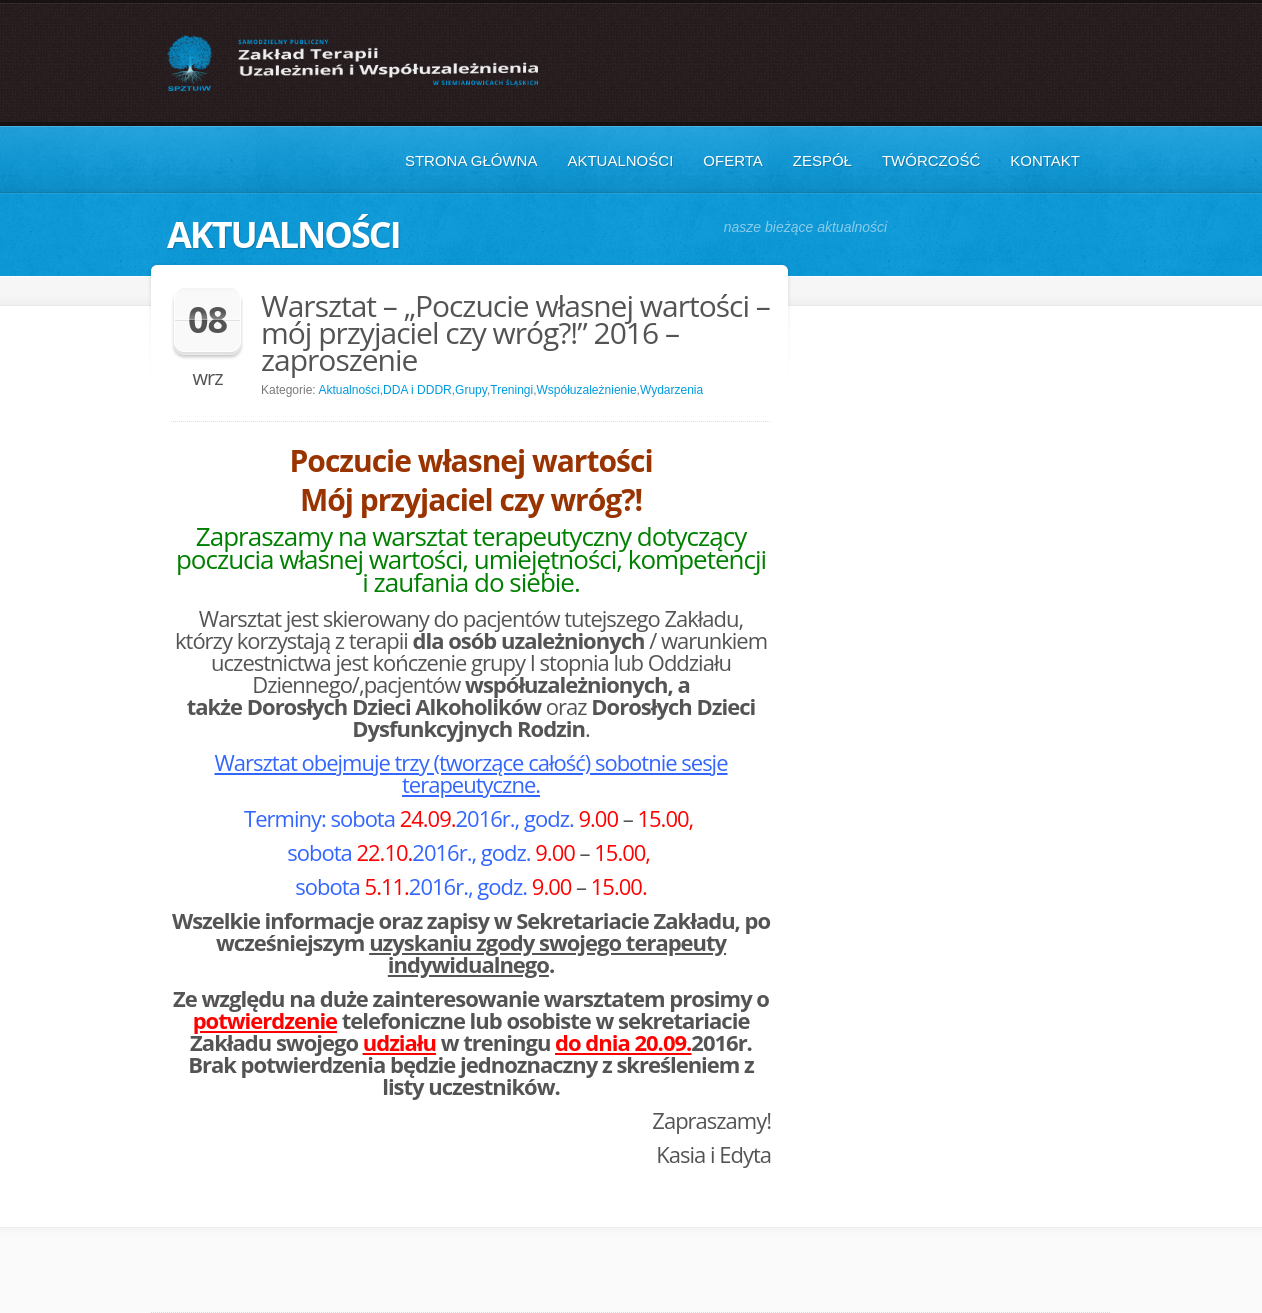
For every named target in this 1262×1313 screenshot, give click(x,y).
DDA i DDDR (417, 390)
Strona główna (471, 160)
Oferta (732, 160)
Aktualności (620, 160)
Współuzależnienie (587, 390)
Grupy (471, 390)
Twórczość (931, 160)
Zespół (822, 160)
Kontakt (1045, 160)
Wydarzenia (671, 390)
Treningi (511, 390)
